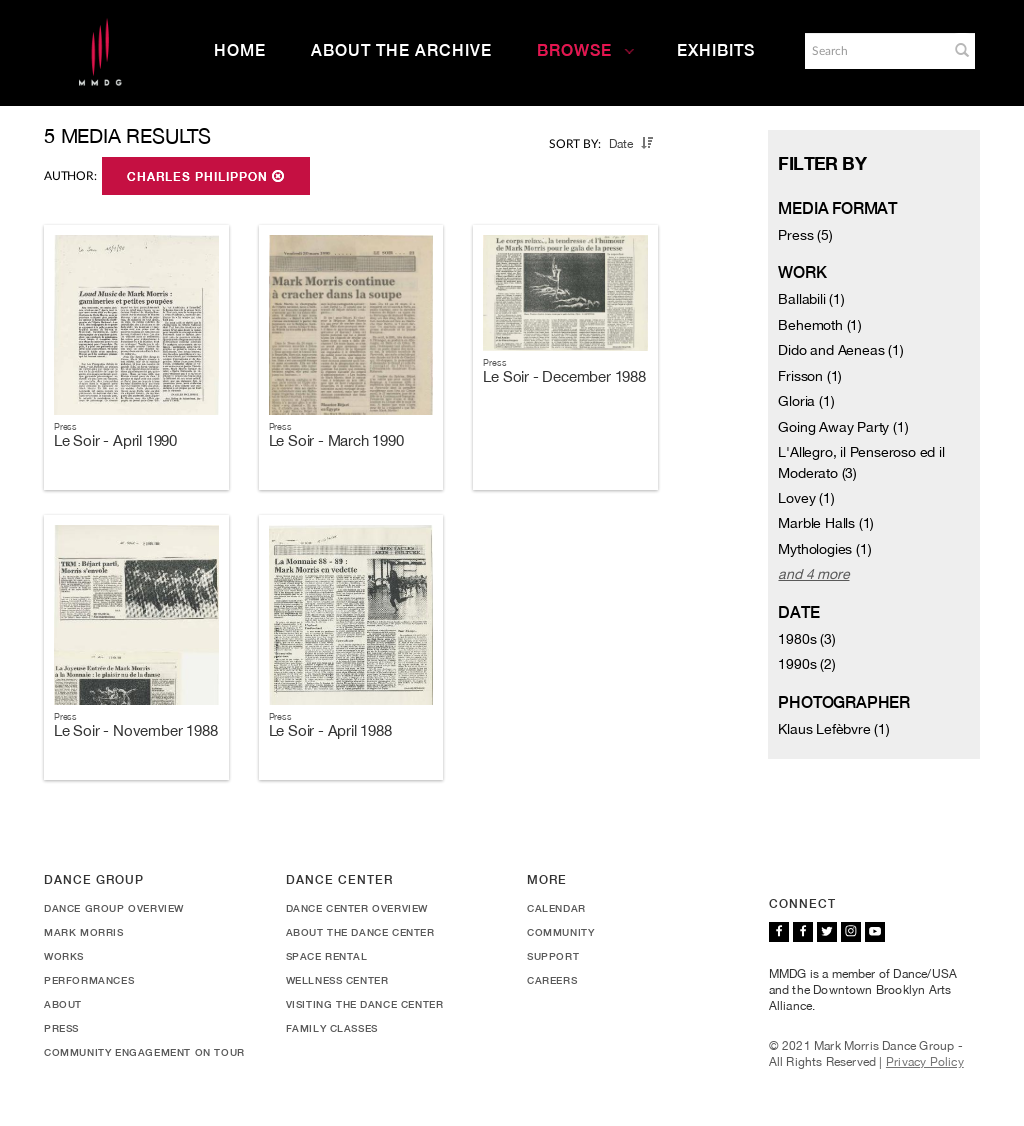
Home (240, 50)
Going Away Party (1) (843, 427)
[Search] (875, 51)
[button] (962, 50)
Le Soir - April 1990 (115, 440)
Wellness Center (337, 980)
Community (560, 932)
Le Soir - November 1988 (135, 730)
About (63, 1004)
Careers (552, 980)
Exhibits (716, 50)
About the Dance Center (360, 932)
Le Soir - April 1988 (330, 730)
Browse (586, 50)
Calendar (556, 908)
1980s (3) (806, 639)
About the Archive (401, 50)
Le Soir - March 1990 (336, 440)
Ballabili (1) (811, 299)
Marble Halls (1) (826, 523)
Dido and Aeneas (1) (840, 350)
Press (61, 1028)
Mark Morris (84, 932)
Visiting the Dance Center (365, 1004)
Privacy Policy (925, 1062)
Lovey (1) (806, 498)
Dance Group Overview (114, 908)
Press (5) (805, 235)
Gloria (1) (806, 401)
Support (553, 956)
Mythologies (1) (824, 549)
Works (64, 956)
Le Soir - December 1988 (564, 376)
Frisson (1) (810, 376)
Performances (89, 980)
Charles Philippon (206, 177)
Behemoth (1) (820, 325)
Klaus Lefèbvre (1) (833, 729)
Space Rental (327, 956)
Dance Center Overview (357, 908)
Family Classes (332, 1028)
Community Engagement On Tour (144, 1052)
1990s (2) (806, 664)
